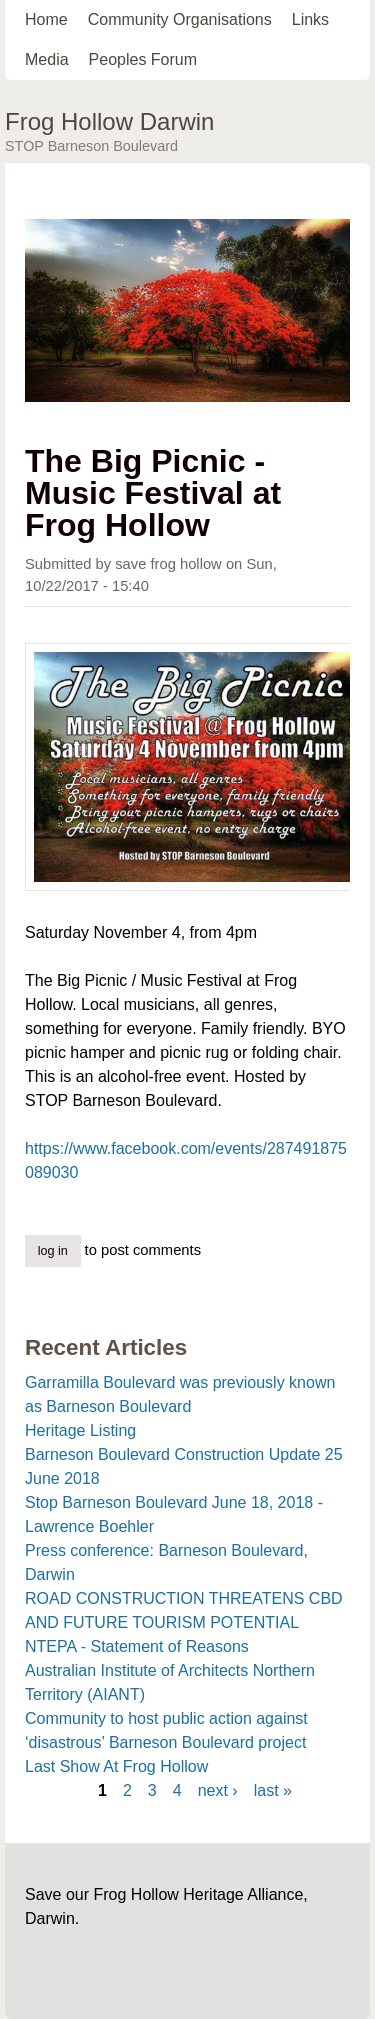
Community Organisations (180, 19)
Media (47, 59)
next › (218, 1790)
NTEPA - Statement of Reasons (137, 1646)
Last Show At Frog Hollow (116, 1766)
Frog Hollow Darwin (109, 121)
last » (273, 1790)
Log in (53, 1251)
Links (310, 19)
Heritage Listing (80, 1430)
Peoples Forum (143, 59)
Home (46, 19)
